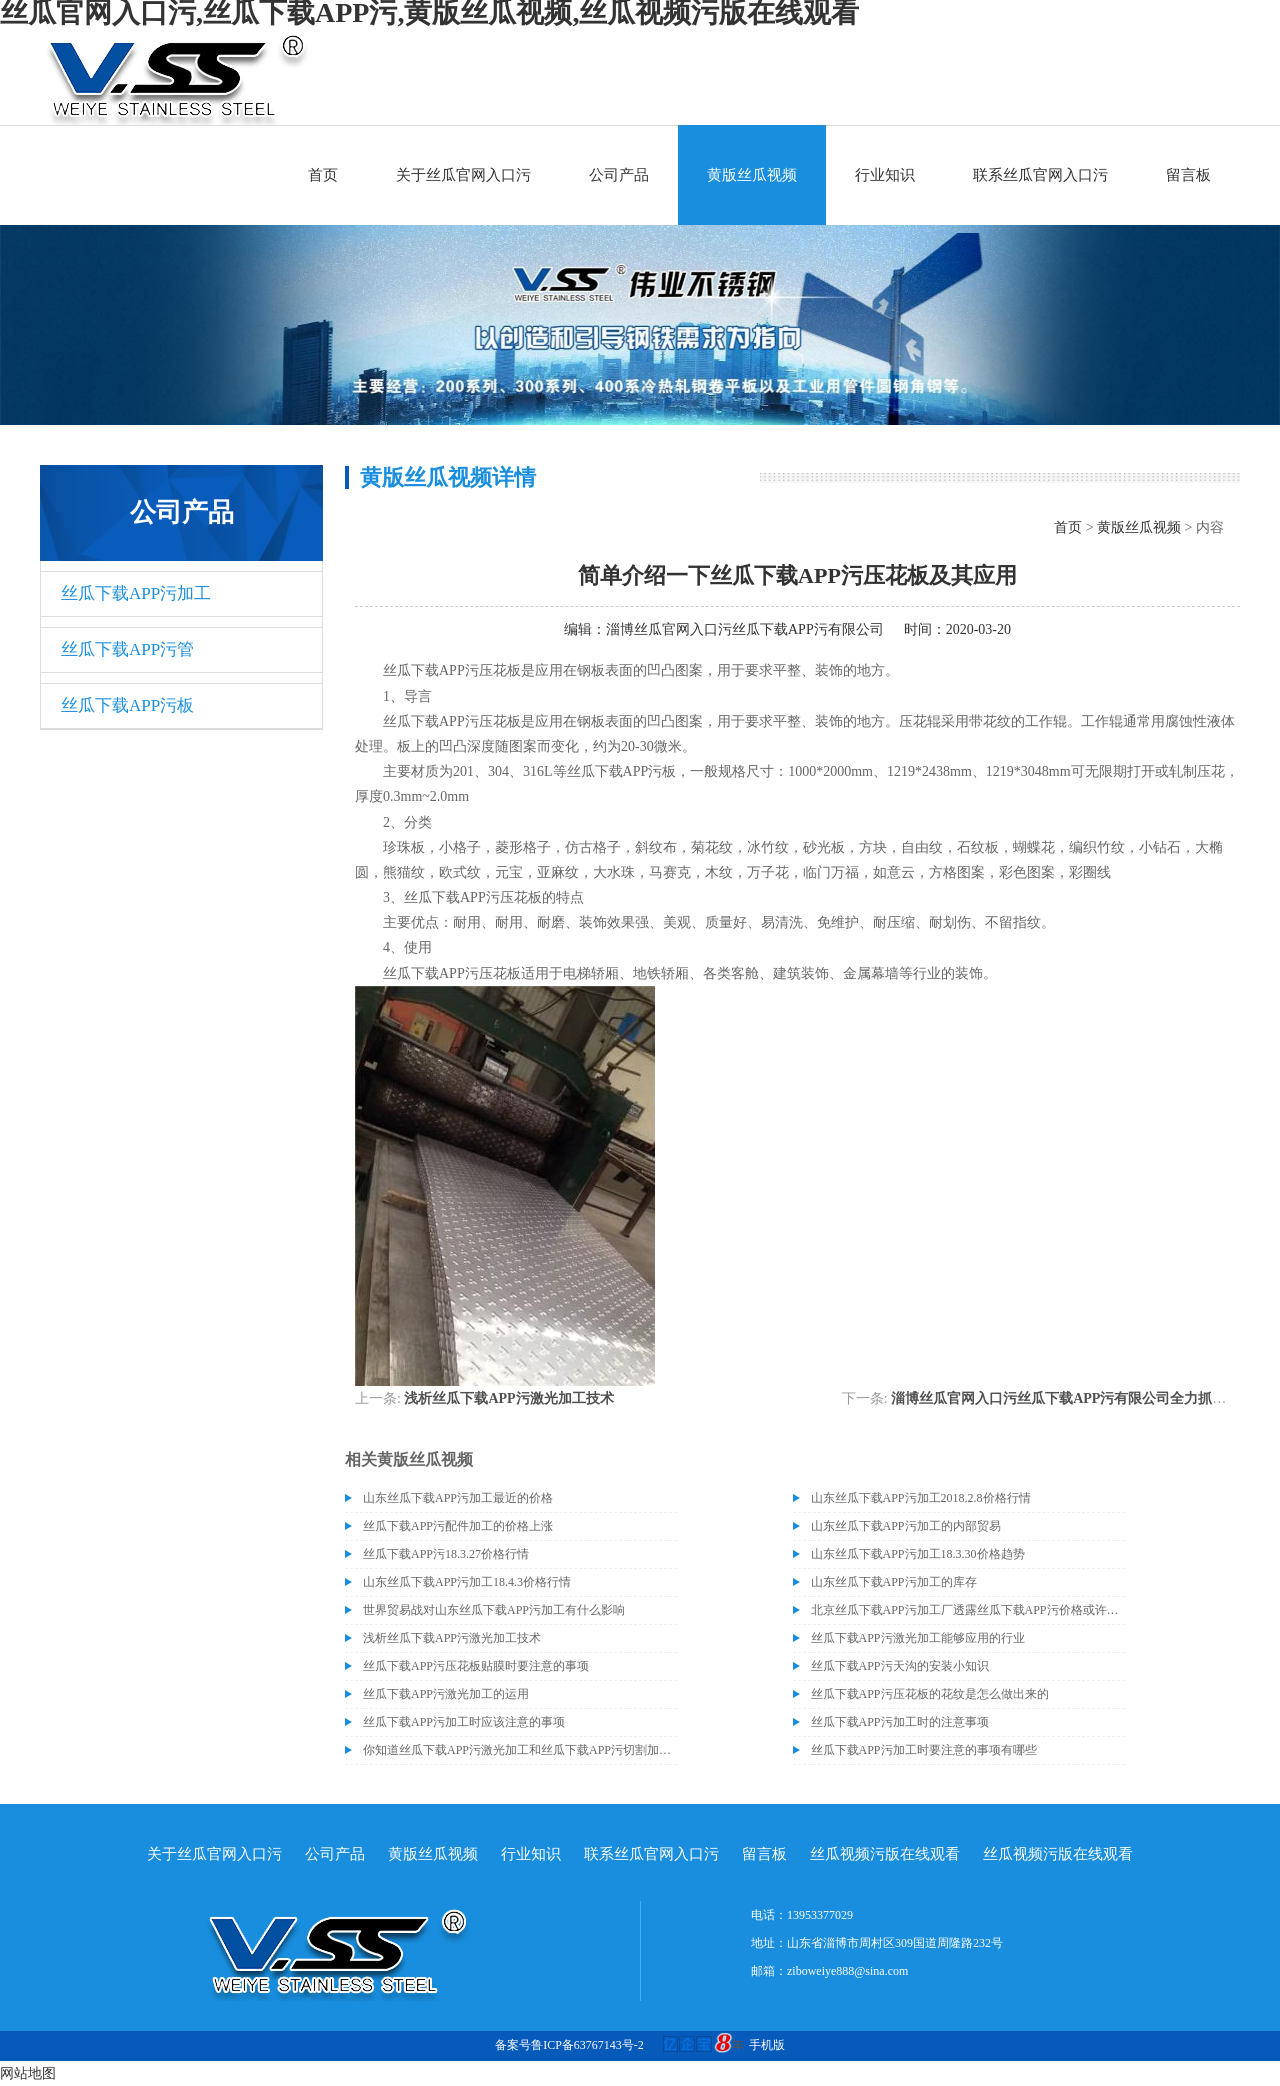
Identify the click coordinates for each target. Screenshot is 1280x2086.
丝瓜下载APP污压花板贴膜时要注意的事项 (476, 1666)
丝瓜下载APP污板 (127, 705)
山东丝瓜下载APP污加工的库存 (894, 1582)
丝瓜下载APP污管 (127, 649)
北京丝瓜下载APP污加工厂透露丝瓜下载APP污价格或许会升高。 (968, 1610)
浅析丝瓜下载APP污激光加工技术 (508, 1398)
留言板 (1188, 175)
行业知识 (885, 175)
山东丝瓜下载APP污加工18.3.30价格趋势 (918, 1554)
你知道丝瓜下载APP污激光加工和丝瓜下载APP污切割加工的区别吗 (520, 1750)
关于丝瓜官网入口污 (463, 175)
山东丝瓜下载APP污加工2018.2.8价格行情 (921, 1498)
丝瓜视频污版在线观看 (885, 1854)
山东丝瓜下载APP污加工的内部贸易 (906, 1526)
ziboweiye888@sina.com (847, 1971)
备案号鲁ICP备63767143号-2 (569, 2045)
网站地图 (28, 2073)
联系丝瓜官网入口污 (1040, 175)
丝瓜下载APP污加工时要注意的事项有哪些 (924, 1750)
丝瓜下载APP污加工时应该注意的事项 (464, 1722)
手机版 (767, 2045)
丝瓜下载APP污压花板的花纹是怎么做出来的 (930, 1694)
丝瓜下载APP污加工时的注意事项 (900, 1722)
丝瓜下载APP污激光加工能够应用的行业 (918, 1638)
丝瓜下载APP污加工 (136, 593)
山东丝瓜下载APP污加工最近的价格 (458, 1498)
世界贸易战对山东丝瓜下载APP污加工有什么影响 (494, 1610)
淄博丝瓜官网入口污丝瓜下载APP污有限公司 (745, 629)
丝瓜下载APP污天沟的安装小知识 (900, 1666)
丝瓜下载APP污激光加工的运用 (446, 1694)
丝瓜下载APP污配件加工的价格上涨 (458, 1526)
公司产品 (619, 175)
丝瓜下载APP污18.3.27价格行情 (446, 1554)
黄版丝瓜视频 (752, 175)
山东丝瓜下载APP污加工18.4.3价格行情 (467, 1582)
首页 (323, 175)
